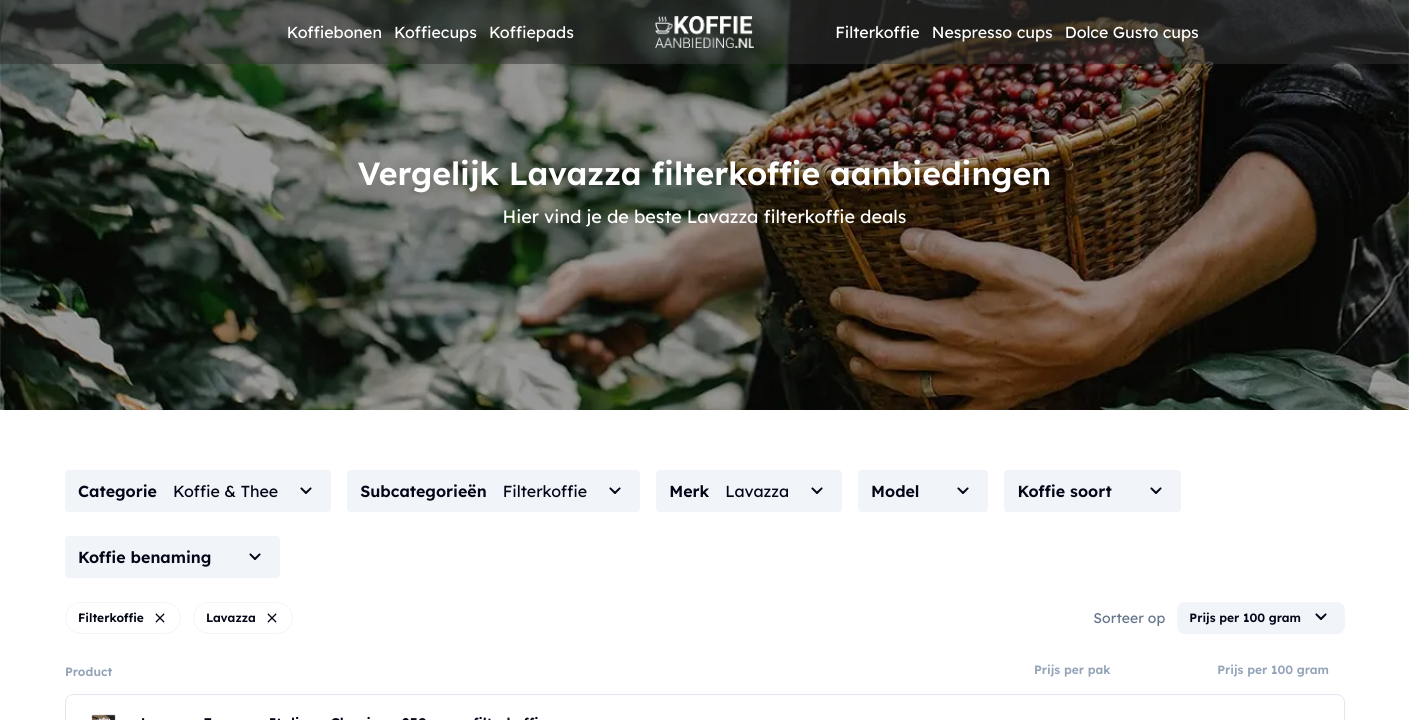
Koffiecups (435, 32)
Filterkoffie (877, 32)
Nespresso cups (992, 32)
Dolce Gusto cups (1132, 32)
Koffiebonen (334, 32)
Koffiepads (531, 32)
